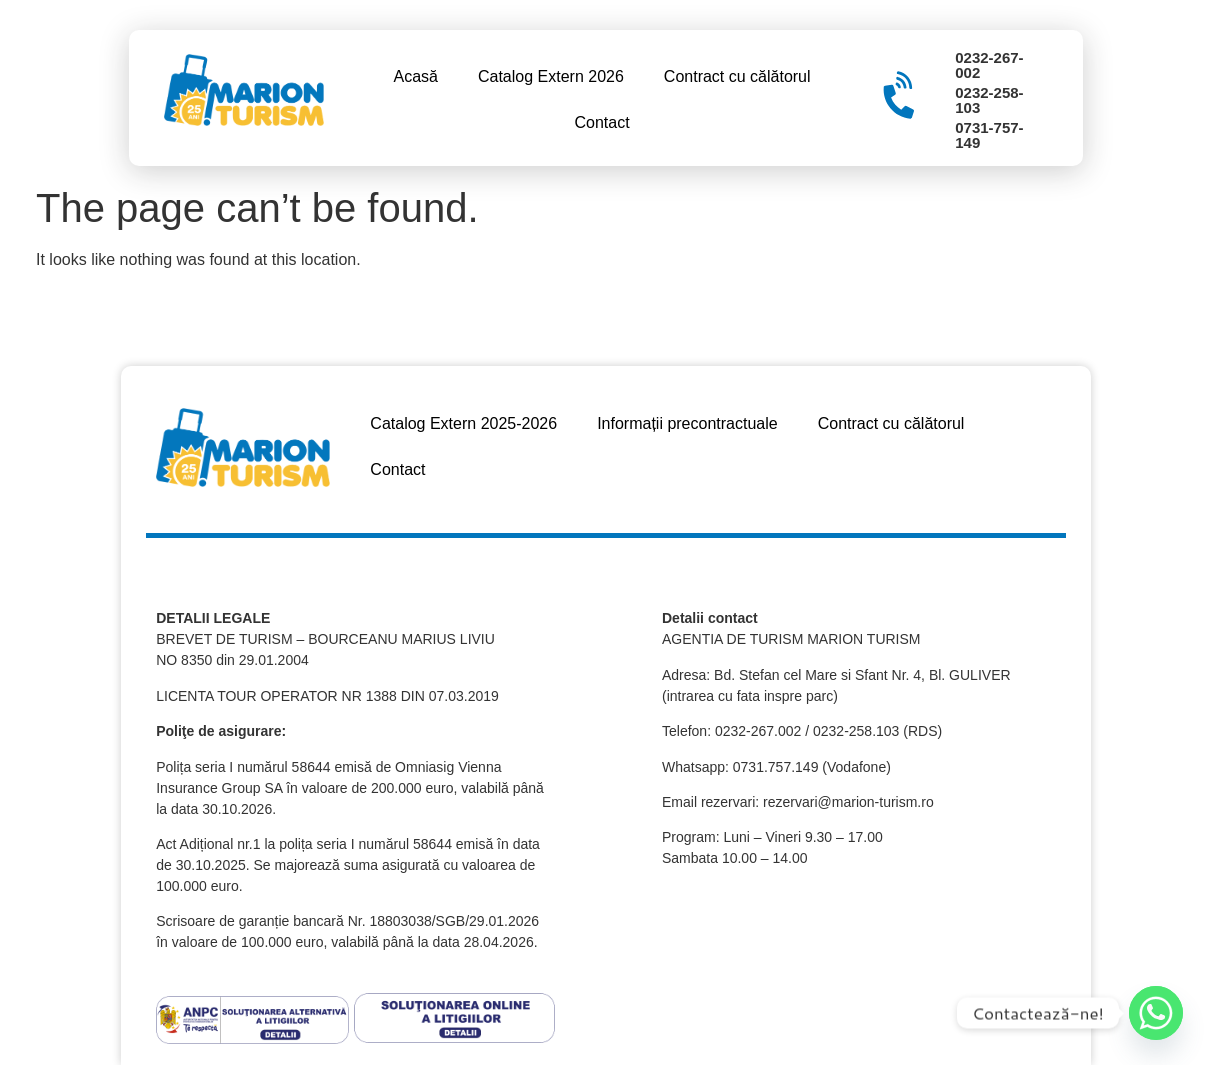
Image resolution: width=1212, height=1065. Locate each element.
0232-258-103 (989, 100)
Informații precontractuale (687, 423)
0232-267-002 (989, 65)
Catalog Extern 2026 (551, 76)
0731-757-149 (989, 135)
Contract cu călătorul (737, 76)
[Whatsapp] (1156, 1013)
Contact (601, 122)
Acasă (415, 76)
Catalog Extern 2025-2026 (463, 423)
